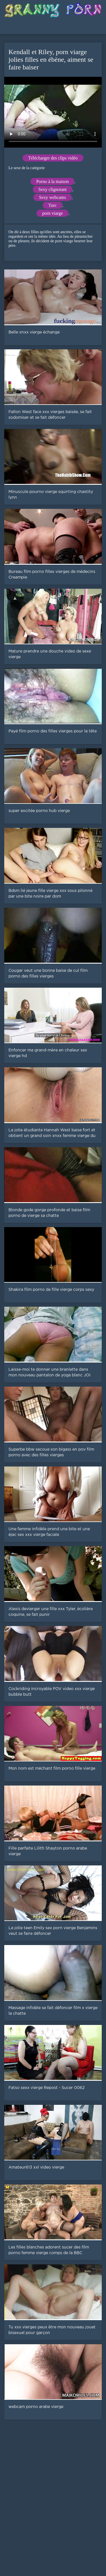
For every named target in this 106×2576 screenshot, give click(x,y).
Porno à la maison (52, 181)
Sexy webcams (52, 197)
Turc (52, 205)
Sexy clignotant (52, 189)
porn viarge (52, 213)
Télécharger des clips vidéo (53, 158)
